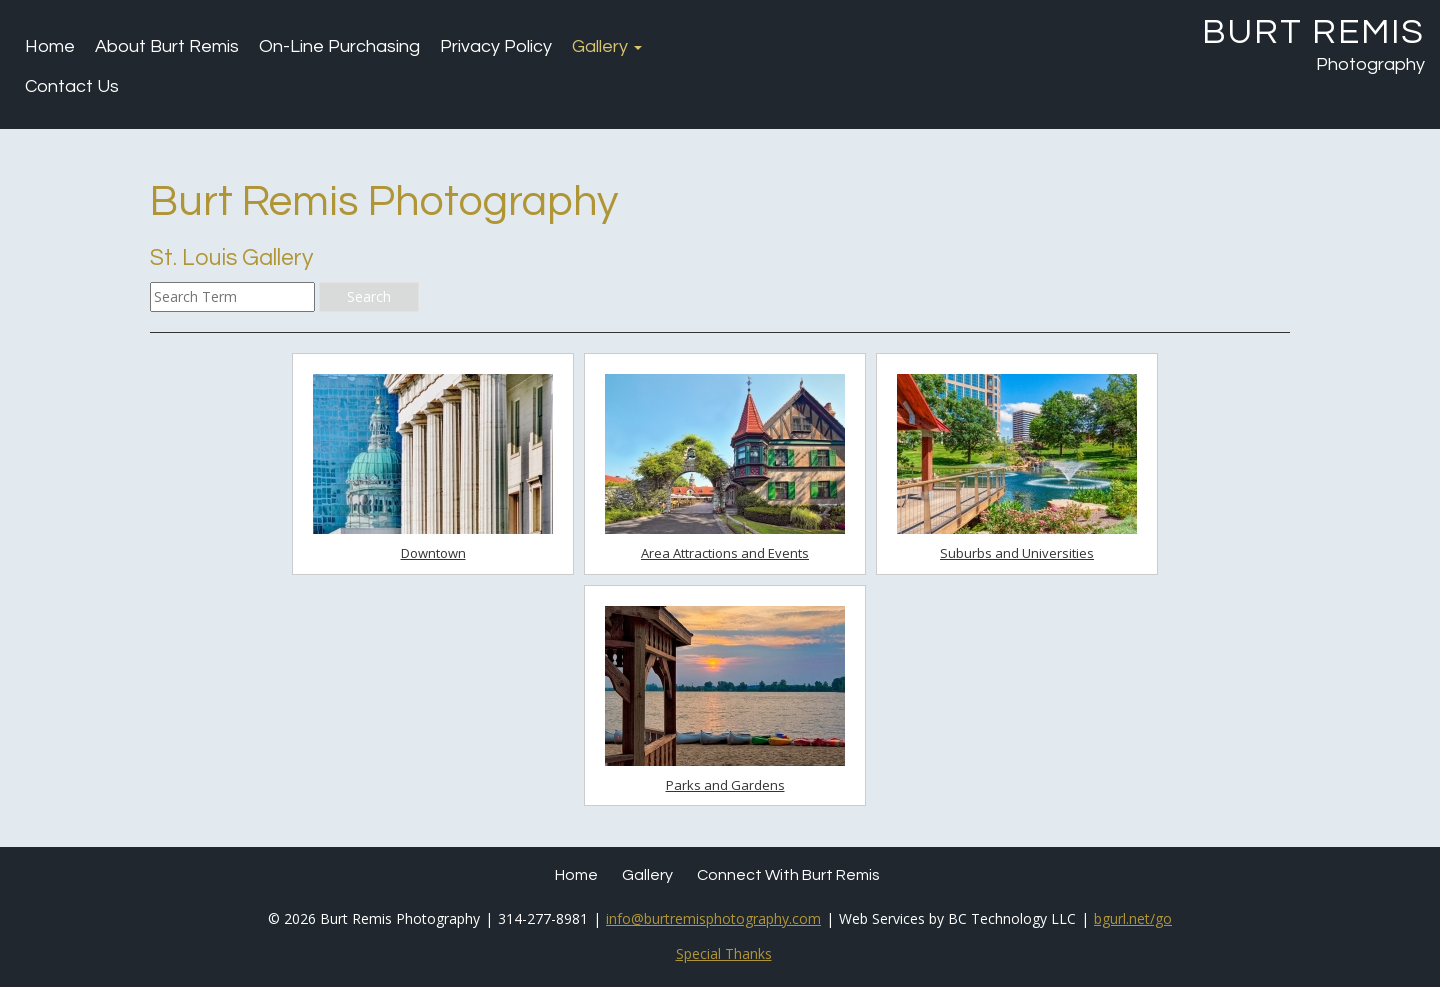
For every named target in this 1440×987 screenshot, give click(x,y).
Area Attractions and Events (725, 553)
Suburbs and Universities (1017, 553)
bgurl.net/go (1133, 918)
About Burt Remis (167, 46)
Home (50, 46)
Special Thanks (724, 953)
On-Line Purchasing (339, 46)
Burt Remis (1313, 32)
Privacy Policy (496, 46)
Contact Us (72, 86)
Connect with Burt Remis (788, 875)
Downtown (433, 553)
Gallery (607, 46)
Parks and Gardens (725, 785)
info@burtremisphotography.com (713, 918)
